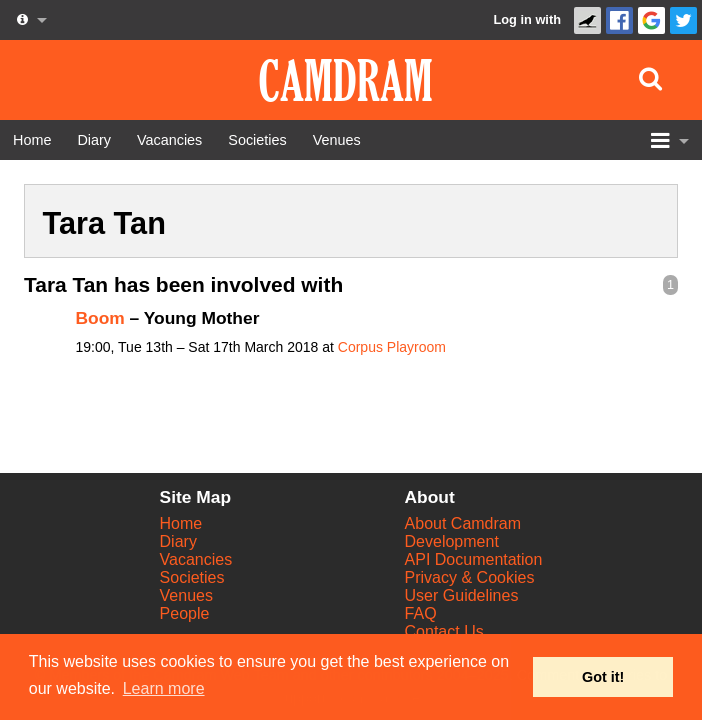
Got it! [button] (603, 677)
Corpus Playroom (392, 347)
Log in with (527, 19)
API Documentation (474, 559)
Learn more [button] (164, 688)
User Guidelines (462, 595)
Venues (186, 595)
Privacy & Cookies (470, 577)
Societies (192, 577)
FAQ (421, 613)
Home (181, 523)
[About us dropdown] (30, 20)
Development (452, 541)
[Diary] (94, 140)
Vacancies (196, 559)
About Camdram (463, 523)
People (185, 613)
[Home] (32, 140)
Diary (178, 541)
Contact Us (444, 631)
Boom (100, 318)
